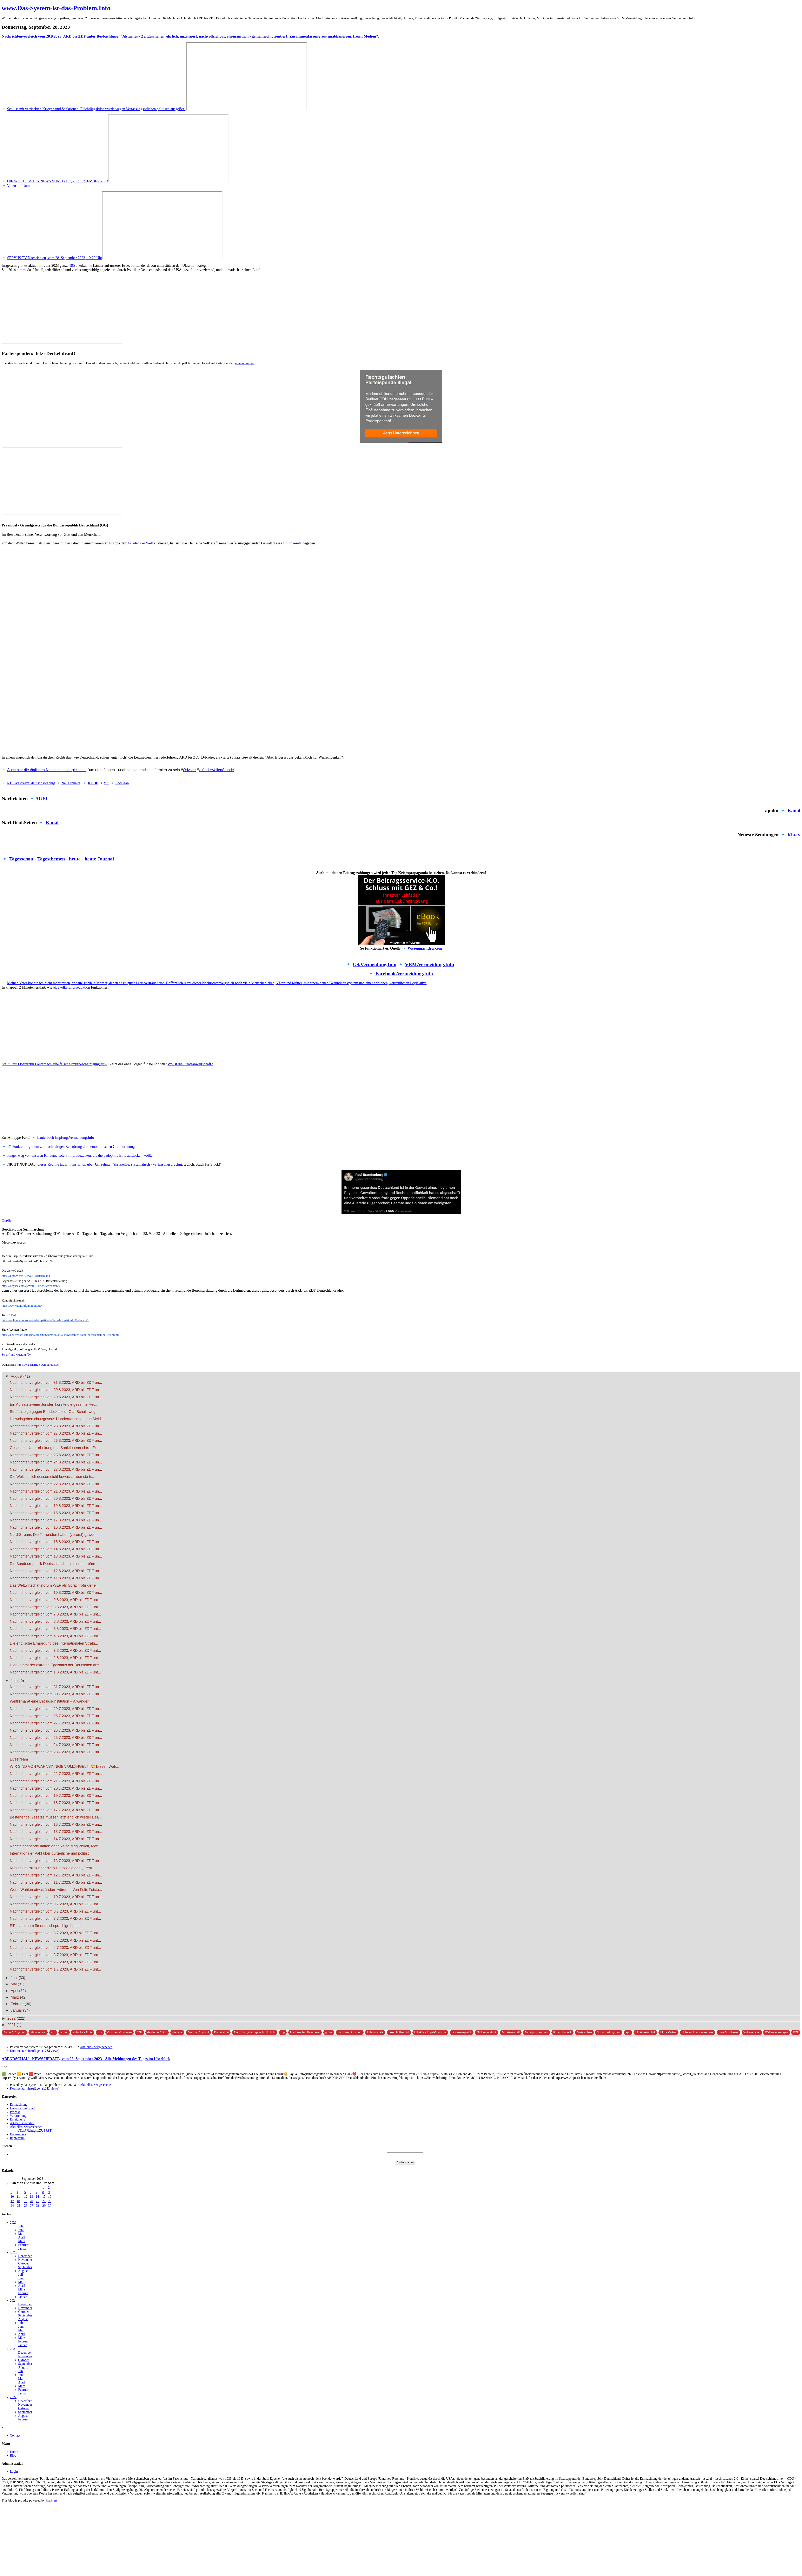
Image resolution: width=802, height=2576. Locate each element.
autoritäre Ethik (82, 2032)
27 (31, 2205)
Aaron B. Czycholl (14, 2032)
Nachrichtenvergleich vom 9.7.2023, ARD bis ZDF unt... (55, 1904)
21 (37, 2201)
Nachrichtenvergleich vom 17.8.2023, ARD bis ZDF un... (56, 1520)
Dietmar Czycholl (198, 2032)
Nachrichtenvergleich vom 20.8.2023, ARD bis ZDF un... (56, 1498)
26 (25, 2205)
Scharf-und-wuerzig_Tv (16, 1354)
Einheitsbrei (221, 2032)
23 (49, 2201)
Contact (15, 2435)
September (25, 2267)
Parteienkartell (511, 2032)
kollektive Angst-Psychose (430, 2032)
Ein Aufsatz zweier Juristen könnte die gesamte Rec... (54, 1404)
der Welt (140, 543)
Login (14, 2471)
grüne (328, 2032)
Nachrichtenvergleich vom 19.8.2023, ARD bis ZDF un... (56, 1506)
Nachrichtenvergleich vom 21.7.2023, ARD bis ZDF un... (56, 1781)
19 (25, 2201)
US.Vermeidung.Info (374, 964)
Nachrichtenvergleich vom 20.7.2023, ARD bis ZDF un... (56, 1788)
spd (628, 2032)
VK (106, 783)
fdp (283, 2032)
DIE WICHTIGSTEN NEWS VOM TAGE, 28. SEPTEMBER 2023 (57, 181)
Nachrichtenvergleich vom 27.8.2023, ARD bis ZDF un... (56, 1433)
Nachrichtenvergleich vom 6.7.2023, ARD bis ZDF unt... (55, 1933)
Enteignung (17, 2119)
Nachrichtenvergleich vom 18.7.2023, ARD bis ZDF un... (56, 1803)
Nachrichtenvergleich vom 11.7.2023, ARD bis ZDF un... (56, 1882)
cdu (100, 2032)
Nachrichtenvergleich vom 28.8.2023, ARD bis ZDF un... (56, 1426)
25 (18, 2205)
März (15, 1997)
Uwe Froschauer (728, 2032)
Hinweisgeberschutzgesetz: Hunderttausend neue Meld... (57, 1419)
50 (132, 265)
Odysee (189, 770)
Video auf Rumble (20, 186)
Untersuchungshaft (22, 2108)
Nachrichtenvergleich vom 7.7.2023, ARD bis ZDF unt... (55, 1918)
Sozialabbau (584, 2032)
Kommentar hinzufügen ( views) (34, 2050)
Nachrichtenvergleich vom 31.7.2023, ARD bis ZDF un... (56, 1687)
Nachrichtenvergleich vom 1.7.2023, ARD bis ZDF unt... (55, 1969)
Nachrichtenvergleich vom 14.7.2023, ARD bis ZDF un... (56, 1839)
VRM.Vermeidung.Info (429, 964)
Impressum (17, 2138)
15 (44, 2196)
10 (12, 2196)
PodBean (122, 783)
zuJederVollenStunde (216, 770)
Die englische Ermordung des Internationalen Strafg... (54, 1643)
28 (37, 2205)
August (17, 1376)
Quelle (7, 1221)
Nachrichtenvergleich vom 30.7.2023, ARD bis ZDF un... (56, 1694)
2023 (13, 2349)
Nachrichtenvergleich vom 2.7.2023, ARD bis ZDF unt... (55, 1962)
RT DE (93, 783)
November (25, 2259)
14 (37, 2196)
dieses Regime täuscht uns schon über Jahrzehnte (74, 1164)
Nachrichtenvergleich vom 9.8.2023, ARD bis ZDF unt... (55, 1600)
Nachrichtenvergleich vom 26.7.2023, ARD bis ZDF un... (56, 1730)
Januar (17, 2010)
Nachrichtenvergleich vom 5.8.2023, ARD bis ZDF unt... (55, 1629)
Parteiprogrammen (536, 2032)
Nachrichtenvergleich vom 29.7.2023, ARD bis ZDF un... (56, 1709)
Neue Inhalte (70, 783)
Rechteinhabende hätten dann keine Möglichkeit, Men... (55, 1846)
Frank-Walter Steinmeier (305, 2032)
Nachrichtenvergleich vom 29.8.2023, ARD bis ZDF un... (56, 1397)
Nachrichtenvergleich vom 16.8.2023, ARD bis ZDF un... (56, 1527)
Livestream (19, 1759)
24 (12, 2205)
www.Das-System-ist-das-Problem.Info (56, 8)
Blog (13, 2455)
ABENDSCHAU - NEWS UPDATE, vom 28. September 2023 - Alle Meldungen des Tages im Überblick (86, 2059)
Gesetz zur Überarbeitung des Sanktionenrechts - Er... (54, 1448)
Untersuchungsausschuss (697, 2032)
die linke (177, 2032)
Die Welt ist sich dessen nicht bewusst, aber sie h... (52, 1477)
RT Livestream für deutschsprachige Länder (46, 1926)
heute (75, 858)
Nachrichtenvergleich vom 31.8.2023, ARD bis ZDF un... (56, 1383)
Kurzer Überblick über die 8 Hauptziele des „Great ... (53, 1868)
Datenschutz (18, 2134)
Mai (14, 1984)
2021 (12, 2025)
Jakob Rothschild (399, 2032)
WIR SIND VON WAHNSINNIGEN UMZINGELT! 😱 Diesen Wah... (64, 1766)
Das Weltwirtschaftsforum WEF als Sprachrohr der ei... (55, 1585)
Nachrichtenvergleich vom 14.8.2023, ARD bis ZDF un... (56, 1549)
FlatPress (51, 2500)
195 (72, 265)
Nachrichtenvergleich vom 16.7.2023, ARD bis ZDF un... (56, 1824)
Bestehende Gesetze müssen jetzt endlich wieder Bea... (56, 1817)
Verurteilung (18, 2115)
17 (12, 2201)
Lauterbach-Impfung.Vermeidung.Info (65, 1137)
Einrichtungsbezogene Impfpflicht (255, 2032)
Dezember (25, 2256)
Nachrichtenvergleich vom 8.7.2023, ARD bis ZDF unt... (55, 1911)
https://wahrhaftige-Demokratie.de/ (38, 1364)
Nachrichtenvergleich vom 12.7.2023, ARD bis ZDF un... (56, 1875)
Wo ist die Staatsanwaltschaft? (190, 1064)
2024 (13, 2300)
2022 (12, 2018)
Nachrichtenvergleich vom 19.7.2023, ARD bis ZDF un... (56, 1796)
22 (44, 2201)
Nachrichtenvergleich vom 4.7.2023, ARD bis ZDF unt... (55, 1948)
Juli (14, 1681)
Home (14, 2451)
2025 (13, 2252)
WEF (795, 2032)
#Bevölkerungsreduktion (71, 987)
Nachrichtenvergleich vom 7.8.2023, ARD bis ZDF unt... (55, 1614)
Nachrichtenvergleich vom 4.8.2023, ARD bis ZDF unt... (55, 1636)
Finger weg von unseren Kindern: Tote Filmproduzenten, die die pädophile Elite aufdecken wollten (80, 1155)
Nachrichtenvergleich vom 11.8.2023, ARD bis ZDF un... (56, 1578)
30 (49, 2205)
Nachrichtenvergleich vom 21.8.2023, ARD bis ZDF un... (56, 1491)
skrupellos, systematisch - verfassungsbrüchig (148, 1164)
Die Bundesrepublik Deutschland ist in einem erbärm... (54, 1564)
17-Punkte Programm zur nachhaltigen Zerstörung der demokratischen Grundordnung (71, 1147)
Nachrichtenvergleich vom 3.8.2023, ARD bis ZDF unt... (55, 1650)
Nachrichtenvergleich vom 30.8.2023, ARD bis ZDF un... (56, 1390)
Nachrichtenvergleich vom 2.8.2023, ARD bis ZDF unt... (55, 1658)
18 (18, 2201)
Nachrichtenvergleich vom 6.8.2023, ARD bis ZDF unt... (55, 1621)
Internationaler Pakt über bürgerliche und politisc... (51, 1853)
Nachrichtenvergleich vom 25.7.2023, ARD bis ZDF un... (56, 1738)
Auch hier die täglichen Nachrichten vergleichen (46, 770)
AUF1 (41, 798)
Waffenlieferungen (776, 2032)
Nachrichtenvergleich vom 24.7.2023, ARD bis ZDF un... (56, 1745)
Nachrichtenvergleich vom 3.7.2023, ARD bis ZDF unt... (55, 1955)
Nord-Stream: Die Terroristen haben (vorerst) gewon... (54, 1535)
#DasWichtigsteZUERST (35, 2130)
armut (64, 2032)
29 (44, 2205)
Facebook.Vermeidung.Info (404, 973)
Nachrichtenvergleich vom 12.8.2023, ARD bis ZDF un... (56, 1571)
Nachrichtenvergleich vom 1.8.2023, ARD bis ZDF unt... (55, 1672)
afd (53, 2032)
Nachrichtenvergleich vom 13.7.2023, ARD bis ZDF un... (56, 1861)
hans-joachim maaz (350, 2032)
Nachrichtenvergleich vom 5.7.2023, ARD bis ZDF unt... (55, 1940)
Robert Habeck (562, 2032)
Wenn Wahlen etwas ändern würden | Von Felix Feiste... (56, 1890)
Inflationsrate (375, 2032)
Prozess (15, 2112)
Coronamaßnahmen (119, 2032)
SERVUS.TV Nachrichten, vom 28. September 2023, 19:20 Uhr (54, 258)
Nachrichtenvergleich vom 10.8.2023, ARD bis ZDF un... (56, 1593)
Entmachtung (18, 2104)
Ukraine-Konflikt (645, 2032)
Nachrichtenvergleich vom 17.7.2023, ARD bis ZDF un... (56, 1810)
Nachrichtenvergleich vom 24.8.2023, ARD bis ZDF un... (56, 1462)
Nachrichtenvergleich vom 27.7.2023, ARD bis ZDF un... (56, 1723)
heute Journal (99, 858)
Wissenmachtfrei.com (425, 948)
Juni (15, 1978)
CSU (139, 2032)
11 (18, 2196)
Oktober (23, 2263)
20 (31, 2201)
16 (49, 2196)
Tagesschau (21, 858)
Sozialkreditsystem (608, 2032)
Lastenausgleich (462, 2032)
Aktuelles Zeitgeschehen (96, 2047)
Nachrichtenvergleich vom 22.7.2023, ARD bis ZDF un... (56, 1774)
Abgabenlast (38, 2032)
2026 (13, 2222)
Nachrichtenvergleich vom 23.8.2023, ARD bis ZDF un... (56, 1469)
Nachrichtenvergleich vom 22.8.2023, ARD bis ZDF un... (56, 1484)
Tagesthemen (51, 858)
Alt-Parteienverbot (22, 2123)
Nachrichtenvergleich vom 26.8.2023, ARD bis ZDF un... (56, 1440)
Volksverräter (751, 2032)
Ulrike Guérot (668, 2032)
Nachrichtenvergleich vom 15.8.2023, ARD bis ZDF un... (56, 1542)
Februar (18, 2004)
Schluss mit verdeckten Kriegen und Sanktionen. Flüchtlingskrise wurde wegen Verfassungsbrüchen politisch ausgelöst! (96, 109)
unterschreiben (244, 363)
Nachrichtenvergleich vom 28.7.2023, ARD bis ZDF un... (56, 1716)
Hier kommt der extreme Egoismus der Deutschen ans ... (56, 1665)
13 (31, 2196)
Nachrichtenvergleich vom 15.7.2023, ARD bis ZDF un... (56, 1832)
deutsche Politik (157, 2032)
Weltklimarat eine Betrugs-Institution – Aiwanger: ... (52, 1701)
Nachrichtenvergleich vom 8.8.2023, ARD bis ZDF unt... (55, 1607)
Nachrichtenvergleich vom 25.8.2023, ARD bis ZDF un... (56, 1455)
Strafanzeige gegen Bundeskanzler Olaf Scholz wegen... (56, 1412)
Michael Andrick (486, 2032)
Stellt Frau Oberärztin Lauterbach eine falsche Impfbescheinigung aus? (54, 1064)
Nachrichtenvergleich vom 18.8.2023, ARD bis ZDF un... (56, 1513)
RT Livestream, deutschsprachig (31, 783)
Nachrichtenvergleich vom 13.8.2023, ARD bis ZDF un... (56, 1556)
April (15, 1991)
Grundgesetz (292, 543)
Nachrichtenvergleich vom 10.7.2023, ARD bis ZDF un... (56, 1897)
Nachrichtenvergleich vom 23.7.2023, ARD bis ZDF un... (56, 1752)
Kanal (793, 810)
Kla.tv (793, 834)
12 (25, 2196)
